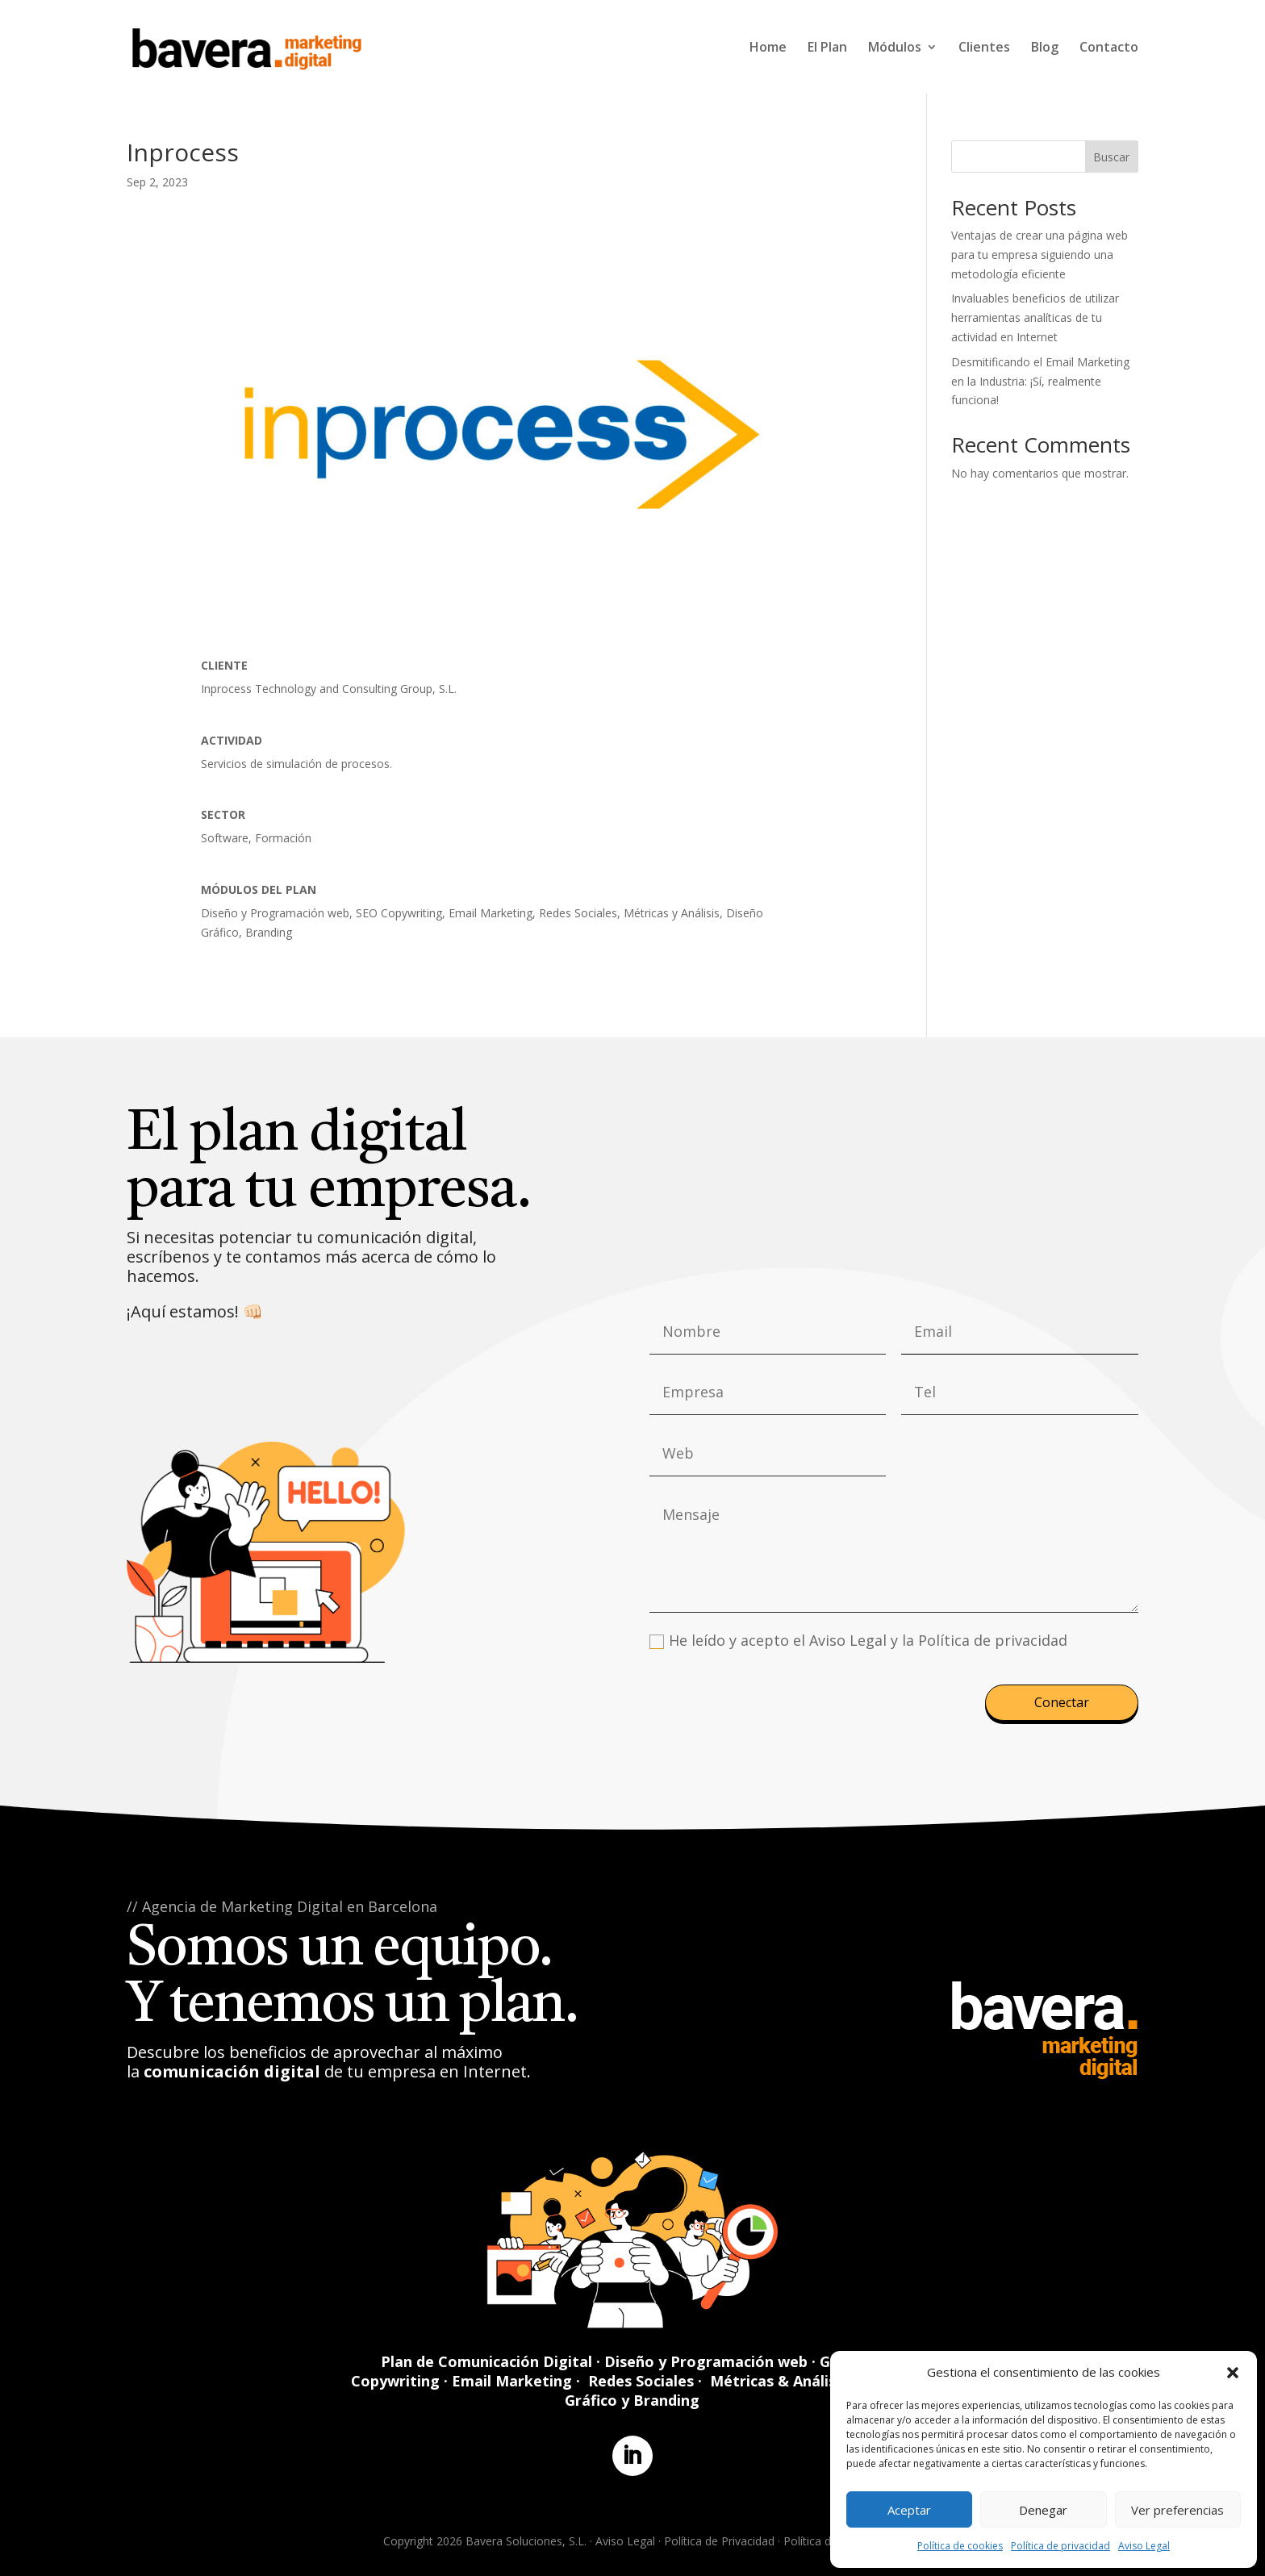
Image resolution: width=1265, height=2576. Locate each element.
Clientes (984, 48)
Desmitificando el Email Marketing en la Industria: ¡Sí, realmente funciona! (1040, 381)
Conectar (1061, 1702)
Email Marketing (512, 2380)
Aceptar (909, 2510)
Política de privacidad (1060, 2546)
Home (768, 48)
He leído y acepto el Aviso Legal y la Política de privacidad (858, 1640)
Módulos (894, 48)
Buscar (1111, 157)
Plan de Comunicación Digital (486, 2361)
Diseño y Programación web (706, 2361)
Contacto (1108, 48)
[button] (1233, 2373)
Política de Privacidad (719, 2541)
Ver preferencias (1177, 2510)
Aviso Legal (1144, 2546)
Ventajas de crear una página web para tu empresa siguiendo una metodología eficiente (1039, 255)
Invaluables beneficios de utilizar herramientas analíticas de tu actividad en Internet (1035, 317)
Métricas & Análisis (778, 2380)
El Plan (827, 48)
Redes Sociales (641, 2380)
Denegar (1043, 2510)
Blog (1044, 48)
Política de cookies (960, 2546)
